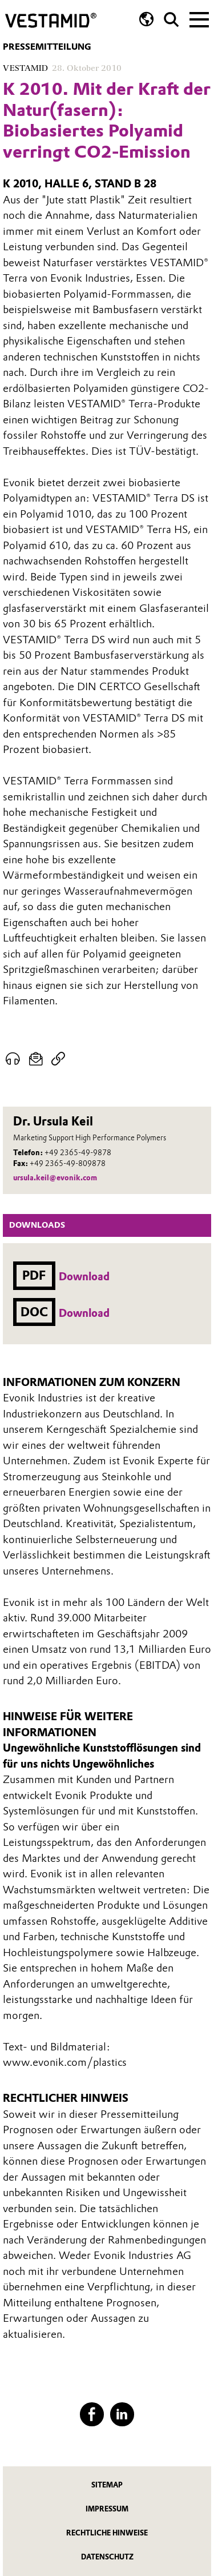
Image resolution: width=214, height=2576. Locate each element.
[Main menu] (199, 18)
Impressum (107, 2509)
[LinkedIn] (122, 2414)
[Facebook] (91, 2414)
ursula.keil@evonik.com (55, 1177)
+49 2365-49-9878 (78, 1152)
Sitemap (107, 2485)
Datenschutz (107, 2557)
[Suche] (171, 20)
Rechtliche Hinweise (107, 2533)
